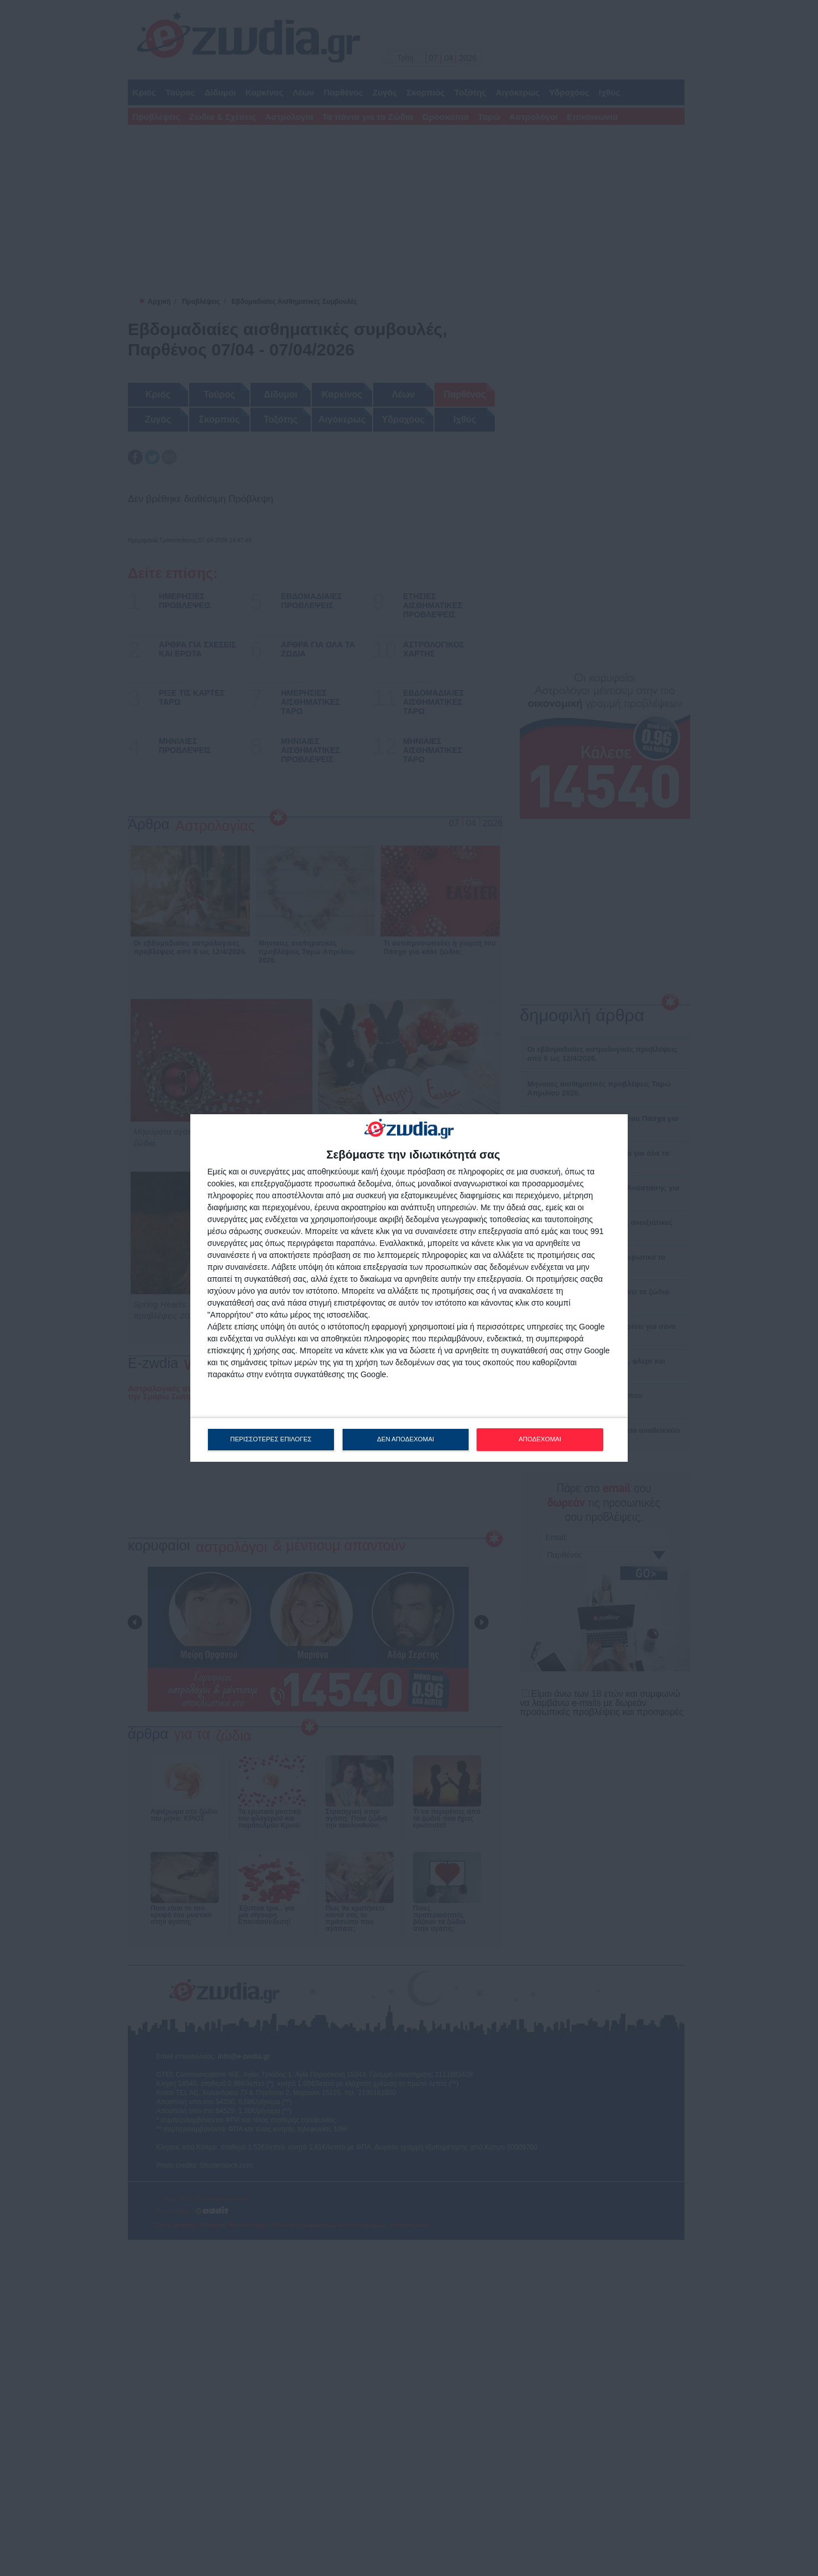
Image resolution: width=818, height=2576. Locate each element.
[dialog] (409, 1288)
